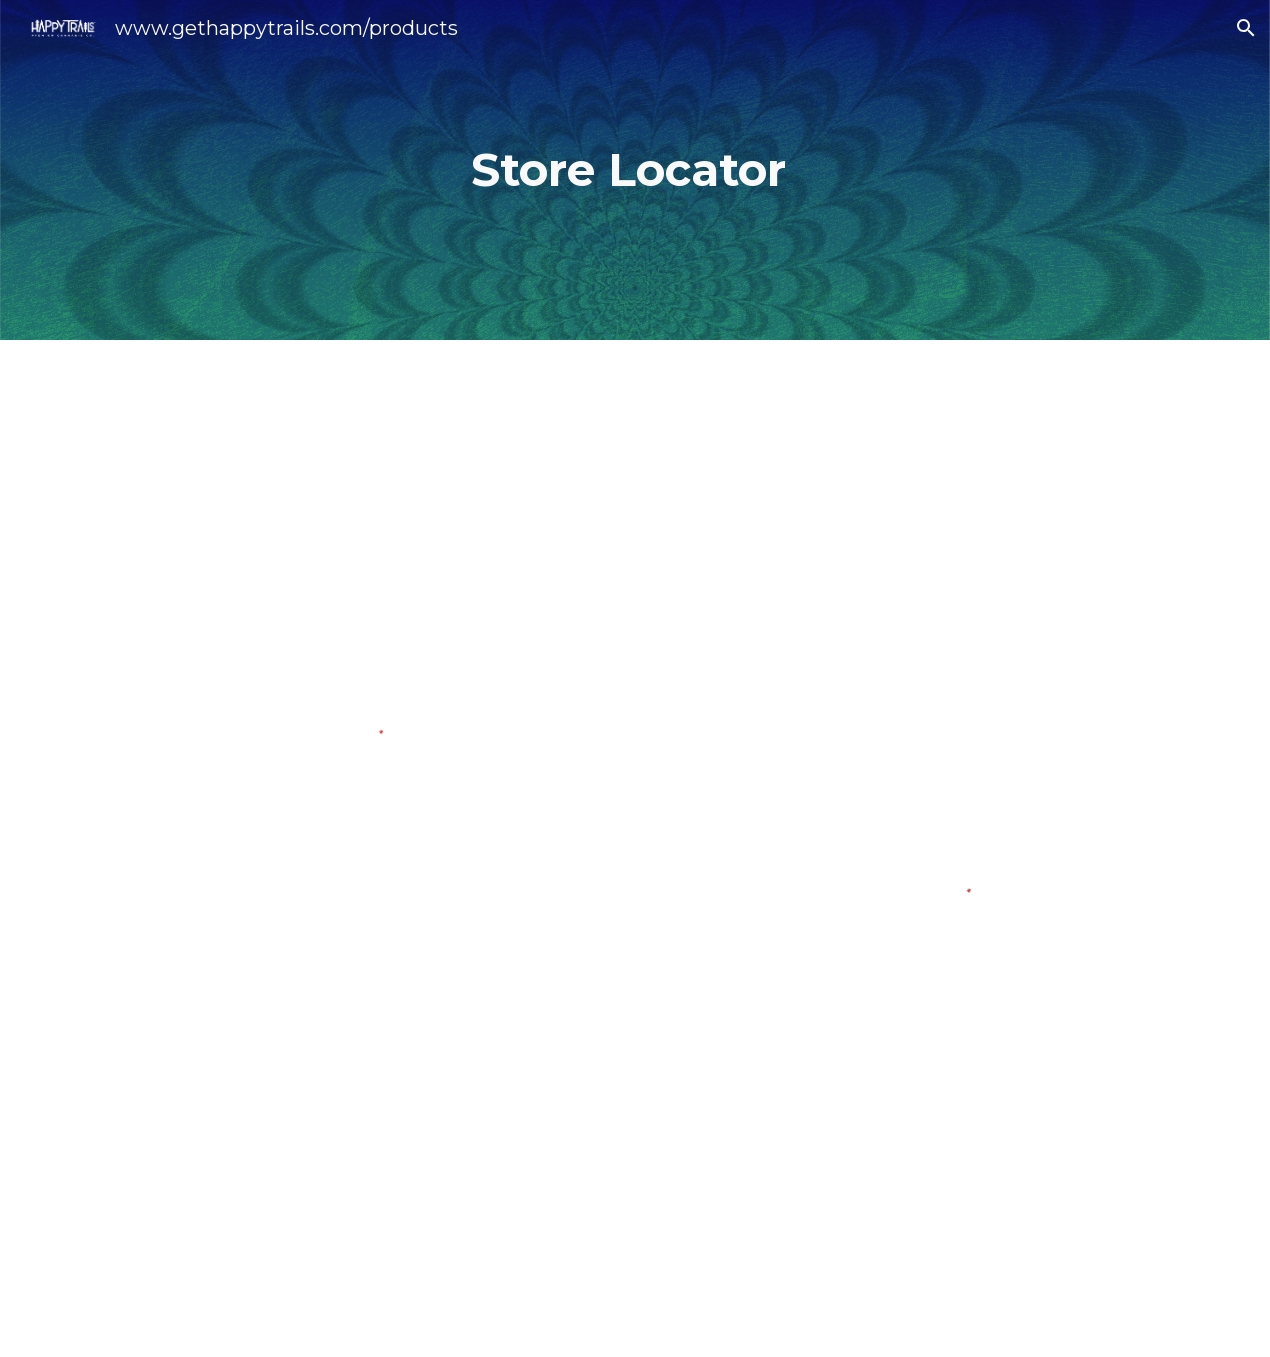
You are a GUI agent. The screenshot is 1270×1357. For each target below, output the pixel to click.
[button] (1246, 28)
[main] (634, 170)
